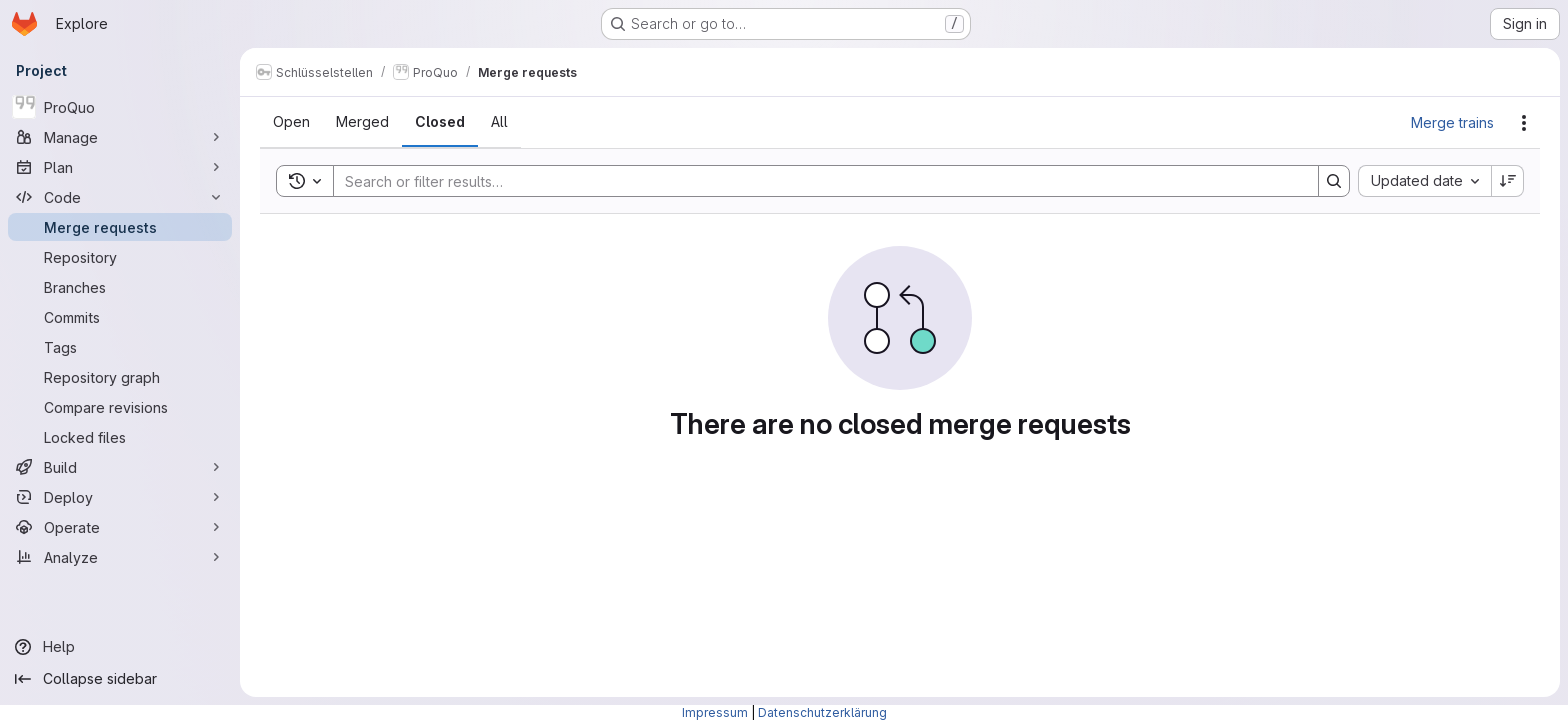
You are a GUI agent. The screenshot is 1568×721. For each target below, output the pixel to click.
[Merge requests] (120, 227)
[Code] (120, 197)
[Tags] (120, 347)
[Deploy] (120, 497)
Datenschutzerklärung (822, 712)
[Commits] (120, 317)
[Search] (816, 181)
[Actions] (1524, 123)
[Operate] (120, 527)
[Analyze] (120, 557)
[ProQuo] (120, 107)
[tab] (291, 122)
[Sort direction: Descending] (1508, 181)
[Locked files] (120, 437)
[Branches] (120, 287)
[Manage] (120, 137)
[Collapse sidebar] (120, 679)
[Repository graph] (120, 377)
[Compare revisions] (120, 407)
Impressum (715, 712)
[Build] (120, 467)
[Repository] (120, 257)
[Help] (120, 647)
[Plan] (120, 167)
